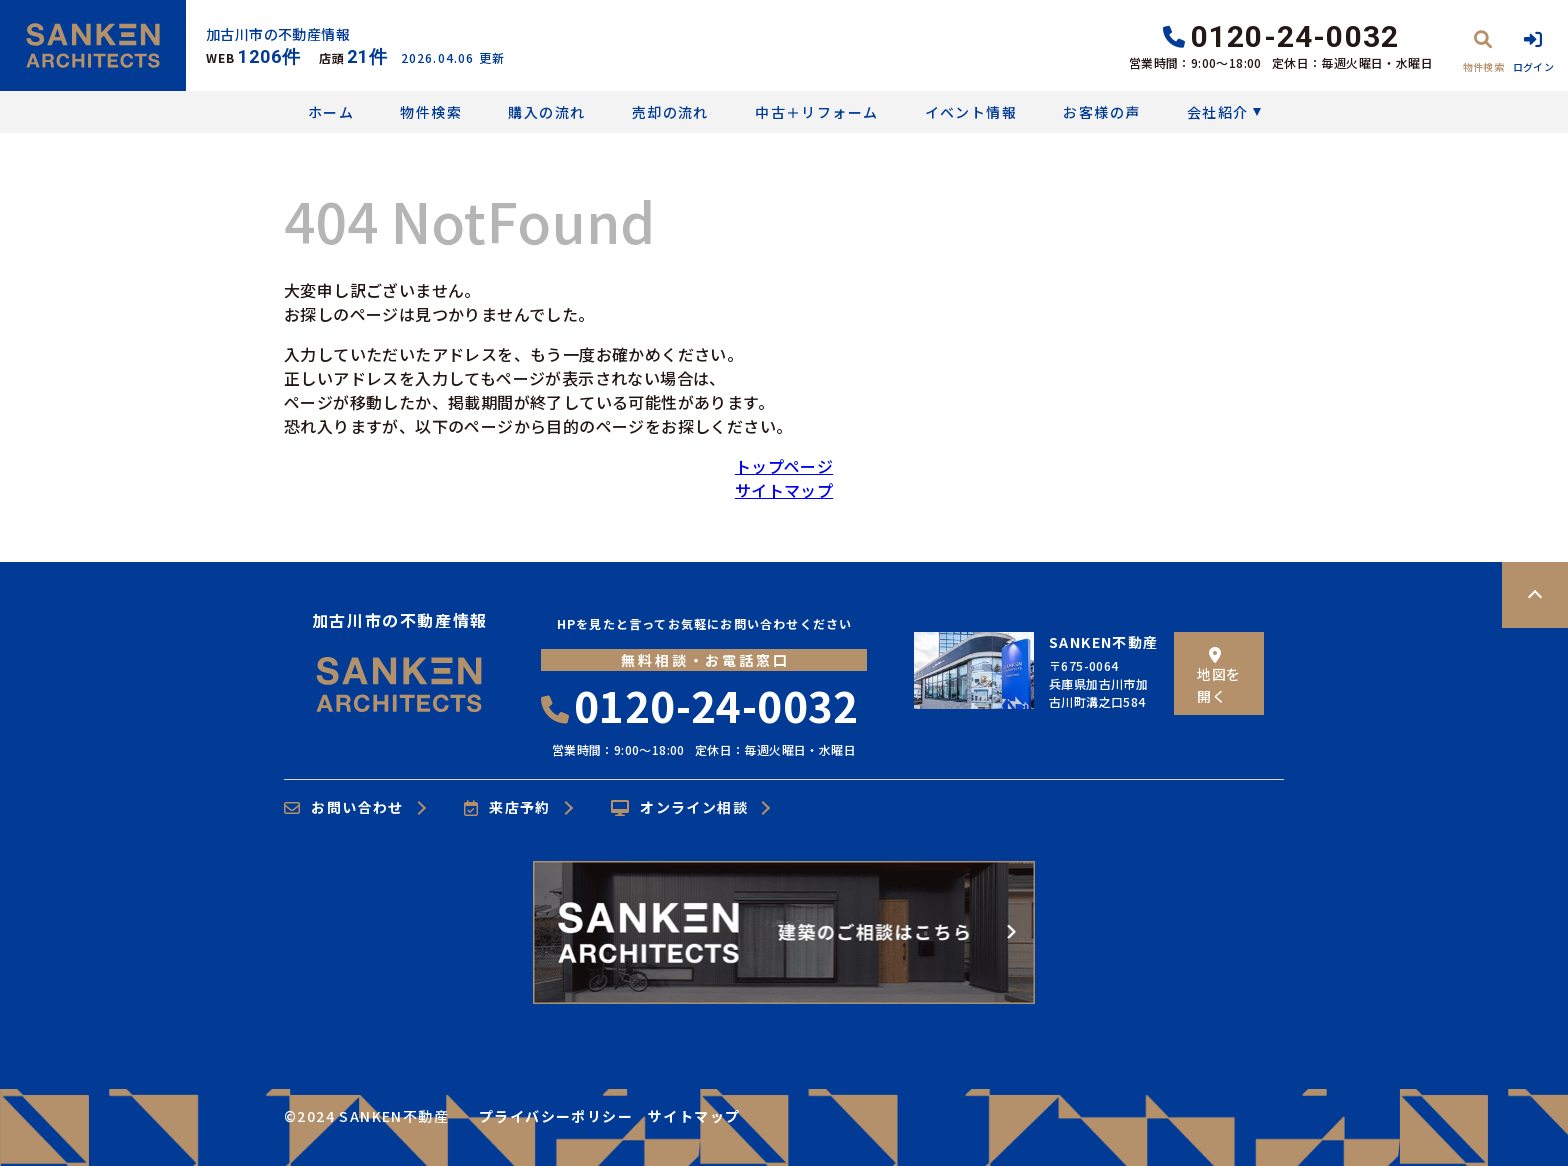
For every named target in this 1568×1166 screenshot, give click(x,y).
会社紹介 (1218, 112)
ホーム (331, 112)
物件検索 (431, 112)
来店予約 (507, 808)
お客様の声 (1101, 112)
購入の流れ (546, 112)
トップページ (784, 466)
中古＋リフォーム (816, 112)
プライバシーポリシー (556, 1116)
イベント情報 (971, 112)
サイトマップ (784, 490)
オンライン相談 (679, 808)
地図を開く (1218, 676)
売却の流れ (670, 112)
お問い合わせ (344, 808)
